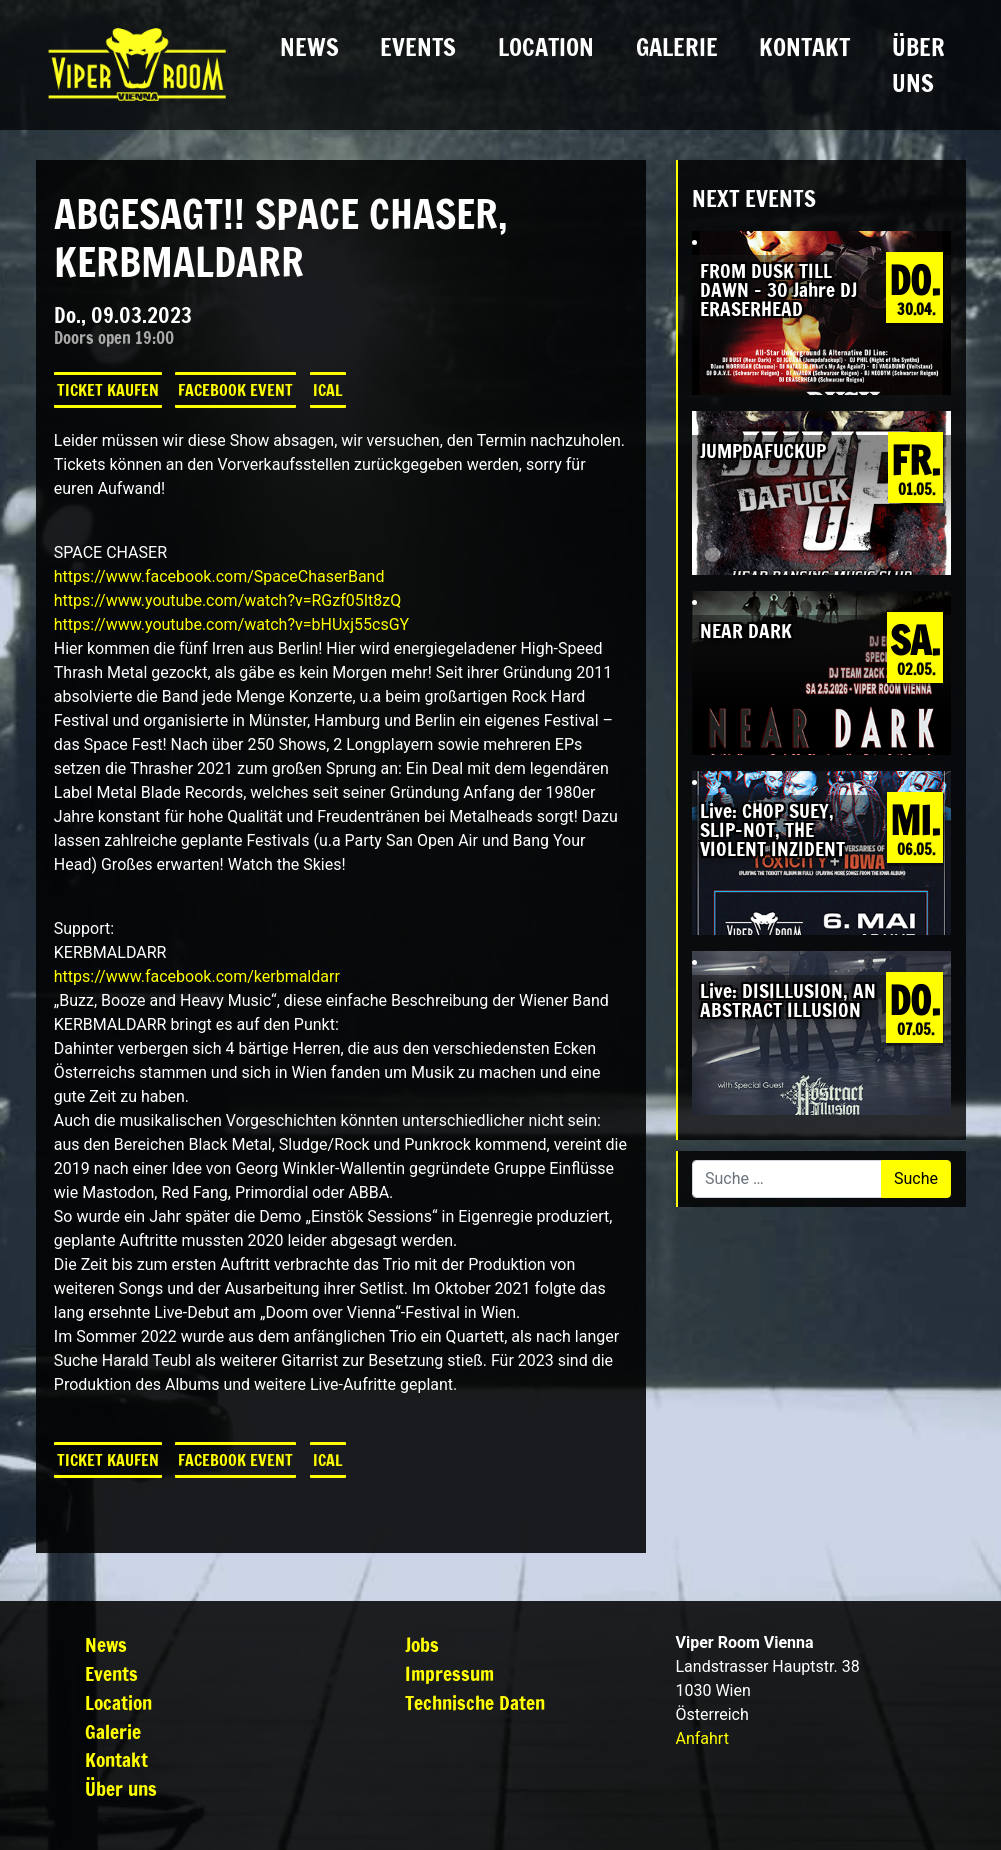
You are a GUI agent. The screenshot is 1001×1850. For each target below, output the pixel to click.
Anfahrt (701, 1738)
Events (418, 47)
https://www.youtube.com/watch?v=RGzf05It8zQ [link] (227, 600)
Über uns (918, 65)
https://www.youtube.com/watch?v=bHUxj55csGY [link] (231, 624)
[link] (219, 576)
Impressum (449, 1673)
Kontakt (804, 47)
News (309, 47)
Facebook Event (235, 390)
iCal (328, 390)
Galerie (677, 47)
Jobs (422, 1644)
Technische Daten (475, 1702)
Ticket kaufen (108, 390)
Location (546, 47)
